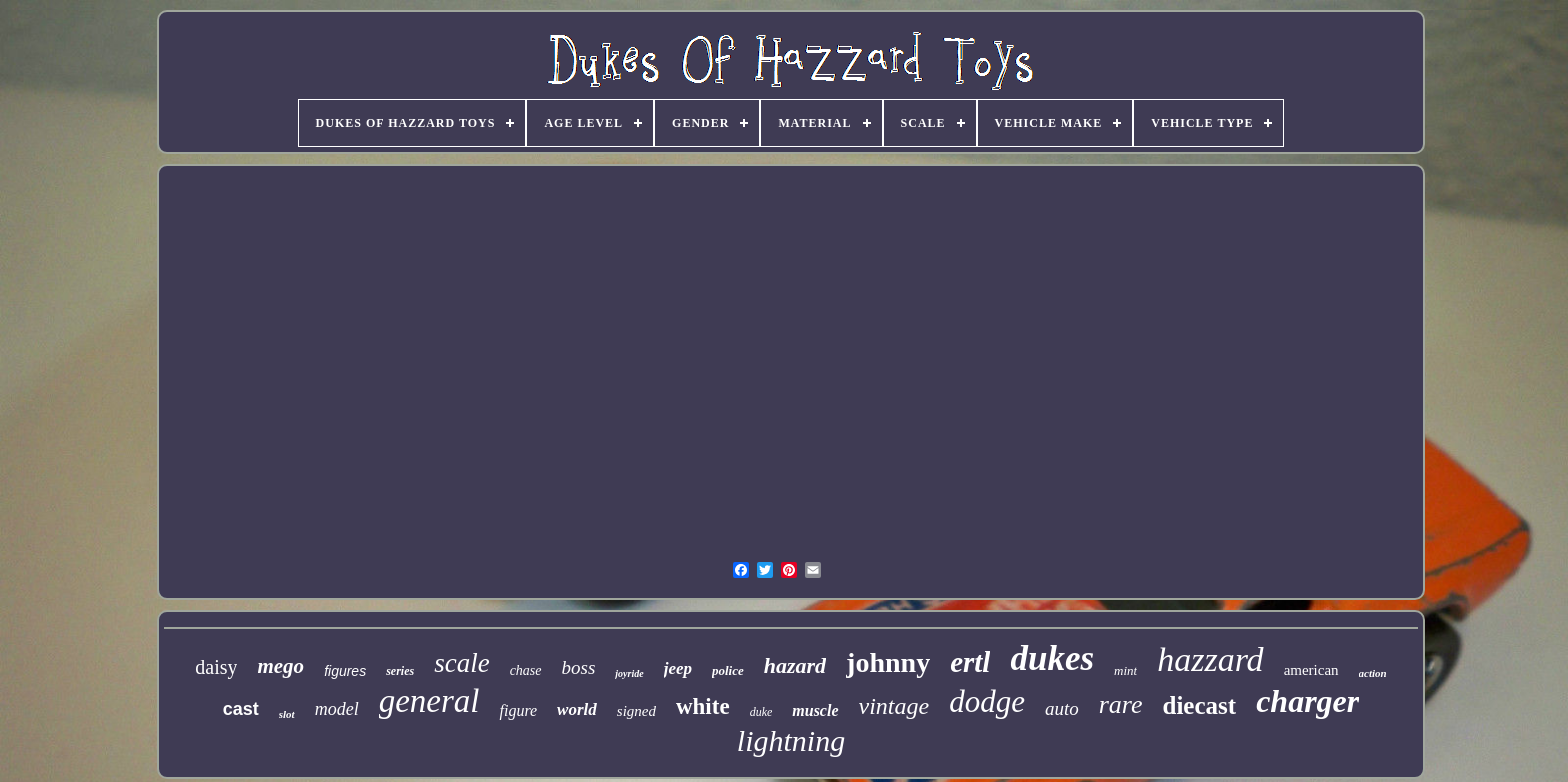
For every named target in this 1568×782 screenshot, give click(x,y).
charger (1307, 701)
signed (636, 711)
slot (287, 714)
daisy (216, 667)
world (577, 709)
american (1311, 670)
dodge (987, 701)
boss (579, 667)
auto (1062, 708)
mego (280, 666)
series (400, 671)
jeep (678, 668)
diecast (1200, 705)
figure (518, 710)
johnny (888, 662)
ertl (970, 662)
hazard (795, 665)
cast (241, 709)
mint (1125, 670)
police (728, 670)
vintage (894, 706)
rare (1121, 704)
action (1373, 673)
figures (345, 671)
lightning (791, 740)
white (703, 706)
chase (526, 670)
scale (461, 663)
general (429, 701)
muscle (815, 710)
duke (761, 712)
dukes (1052, 658)
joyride (629, 673)
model (337, 709)
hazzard (1210, 659)
